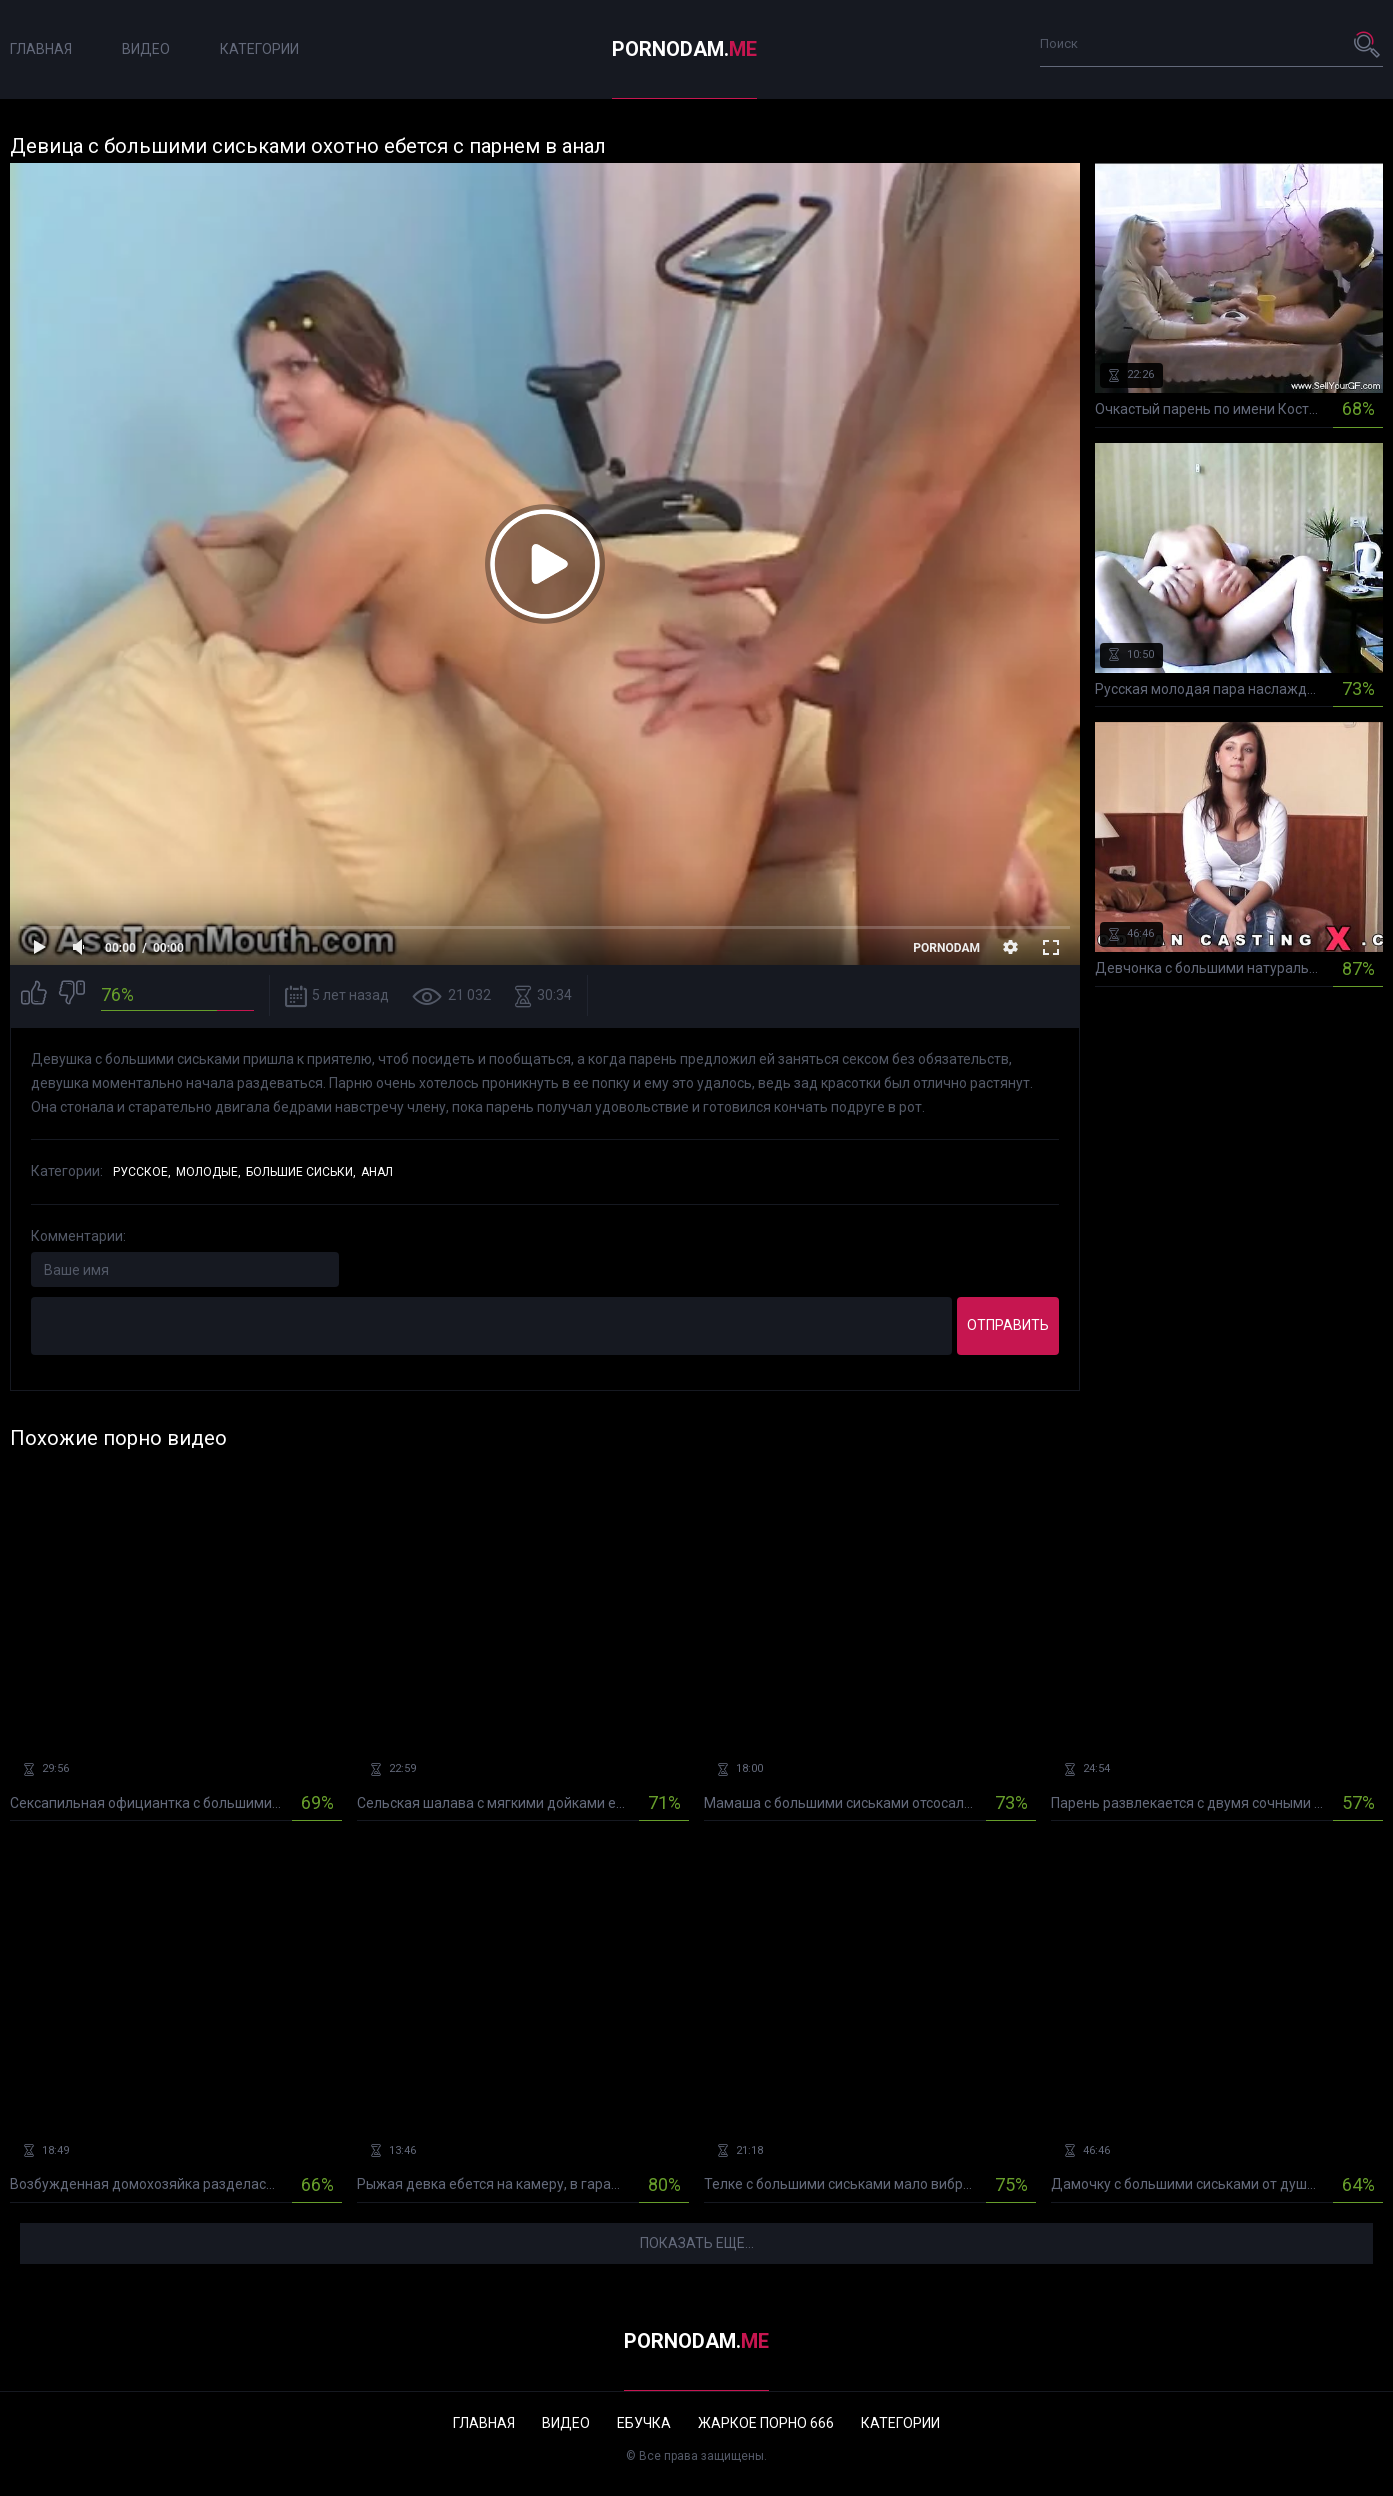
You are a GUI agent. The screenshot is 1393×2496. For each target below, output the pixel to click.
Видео (146, 49)
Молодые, (208, 1172)
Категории (259, 49)
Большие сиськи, (301, 1172)
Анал (377, 1172)
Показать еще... (697, 2243)
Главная (41, 49)
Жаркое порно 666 (766, 2423)
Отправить (1008, 1325)
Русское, (142, 1172)
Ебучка (644, 2423)
